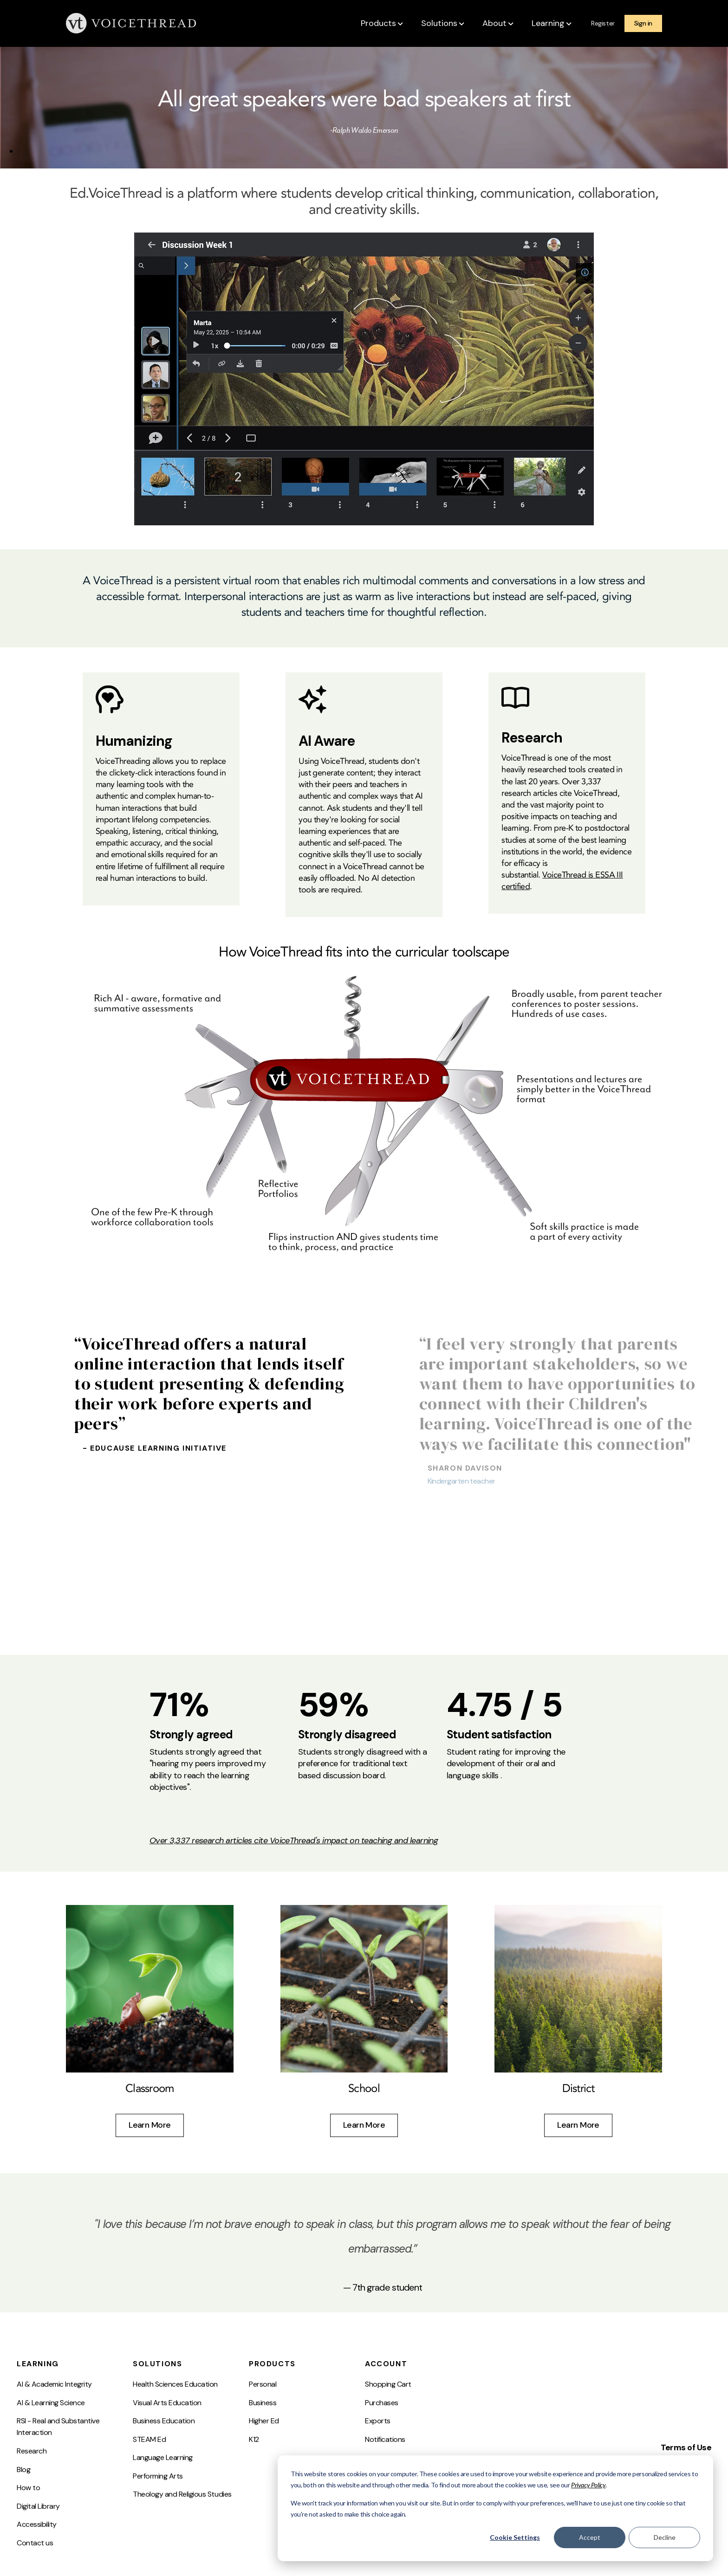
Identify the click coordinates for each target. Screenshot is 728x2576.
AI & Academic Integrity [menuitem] (54, 2384)
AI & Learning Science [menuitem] (51, 2403)
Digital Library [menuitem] (38, 2506)
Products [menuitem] (272, 2364)
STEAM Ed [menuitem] (149, 2439)
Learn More (150, 2125)
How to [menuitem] (28, 2487)
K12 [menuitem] (254, 2439)
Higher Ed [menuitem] (264, 2421)
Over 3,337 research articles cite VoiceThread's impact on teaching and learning (294, 1840)
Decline (665, 2537)
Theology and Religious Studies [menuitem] (182, 2494)
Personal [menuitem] (262, 2384)
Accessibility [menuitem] (37, 2524)
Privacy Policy (588, 2485)
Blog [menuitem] (23, 2469)
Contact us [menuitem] (35, 2543)
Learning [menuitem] (38, 2364)
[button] (382, 24)
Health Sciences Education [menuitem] (175, 2384)
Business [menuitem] (262, 2403)
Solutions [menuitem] (157, 2364)
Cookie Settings (515, 2537)
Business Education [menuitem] (164, 2421)
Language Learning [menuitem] (163, 2457)
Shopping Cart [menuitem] (388, 2384)
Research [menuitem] (31, 2451)
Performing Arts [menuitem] (158, 2476)
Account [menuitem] (386, 2364)
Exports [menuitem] (377, 2421)
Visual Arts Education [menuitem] (167, 2403)
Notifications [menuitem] (385, 2439)
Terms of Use (686, 2447)
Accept (589, 2537)
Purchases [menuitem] (381, 2403)
